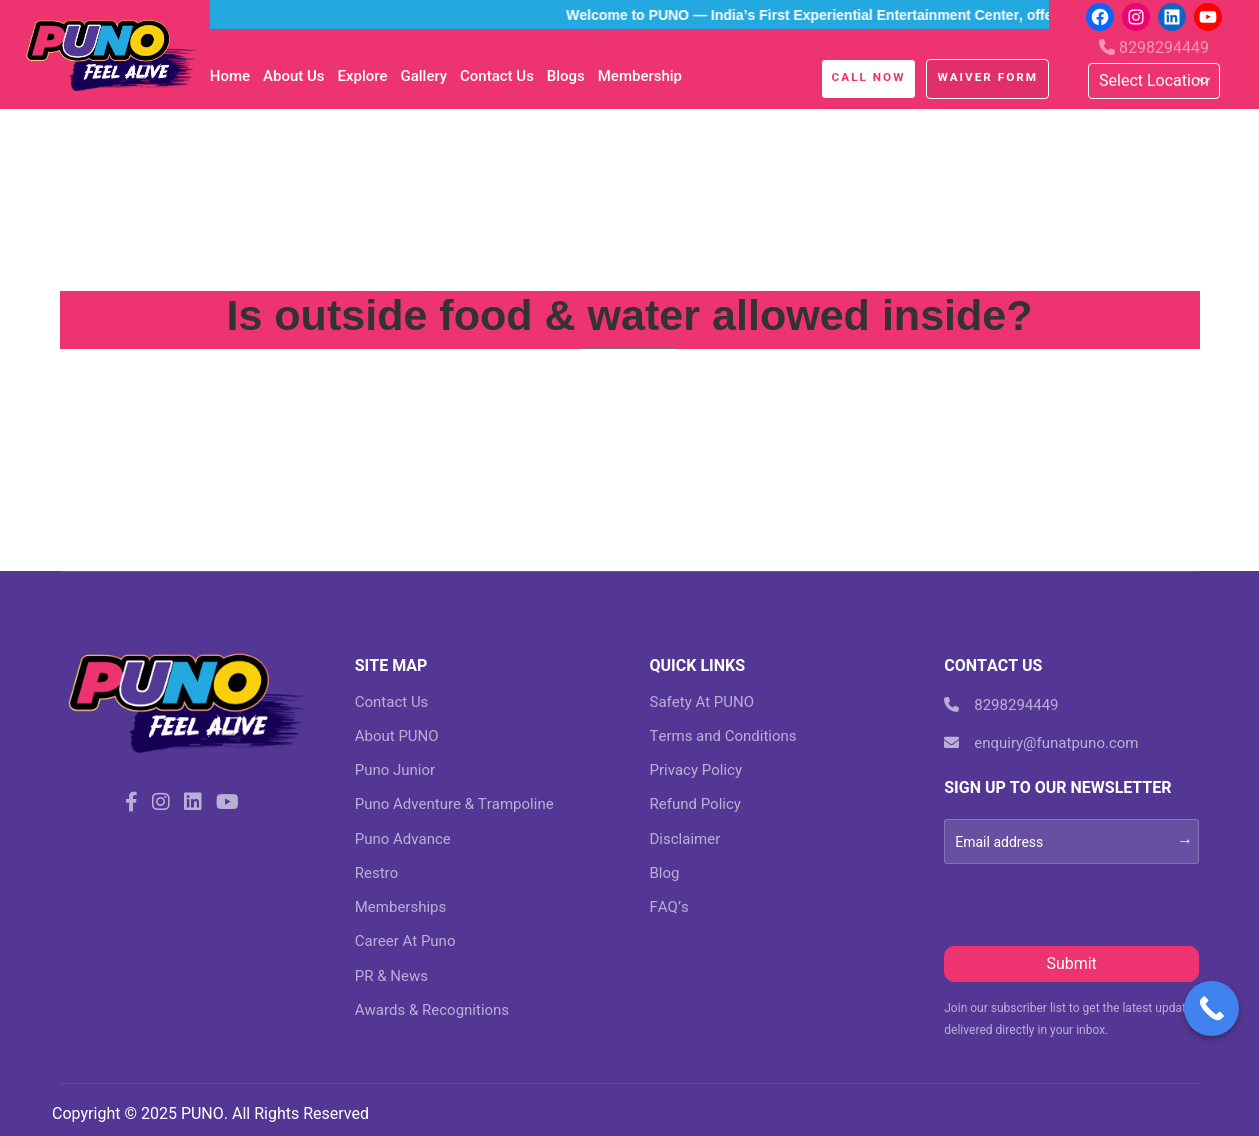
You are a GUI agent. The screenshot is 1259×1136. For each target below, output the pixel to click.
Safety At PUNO (702, 702)
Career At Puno (405, 941)
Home (230, 76)
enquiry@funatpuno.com (1041, 743)
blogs (566, 76)
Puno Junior (395, 770)
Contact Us (497, 76)
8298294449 (1154, 47)
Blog (665, 873)
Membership (640, 76)
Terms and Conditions (723, 736)
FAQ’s (669, 907)
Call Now (869, 77)
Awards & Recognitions (432, 1010)
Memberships (400, 907)
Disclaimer (685, 839)
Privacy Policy (696, 770)
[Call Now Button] (1211, 1008)
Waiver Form (987, 77)
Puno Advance (403, 839)
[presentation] (1096, 903)
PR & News (391, 976)
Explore (362, 76)
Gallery (423, 76)
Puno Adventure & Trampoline (454, 804)
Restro (376, 873)
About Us (294, 76)
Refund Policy (695, 804)
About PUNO (397, 736)
